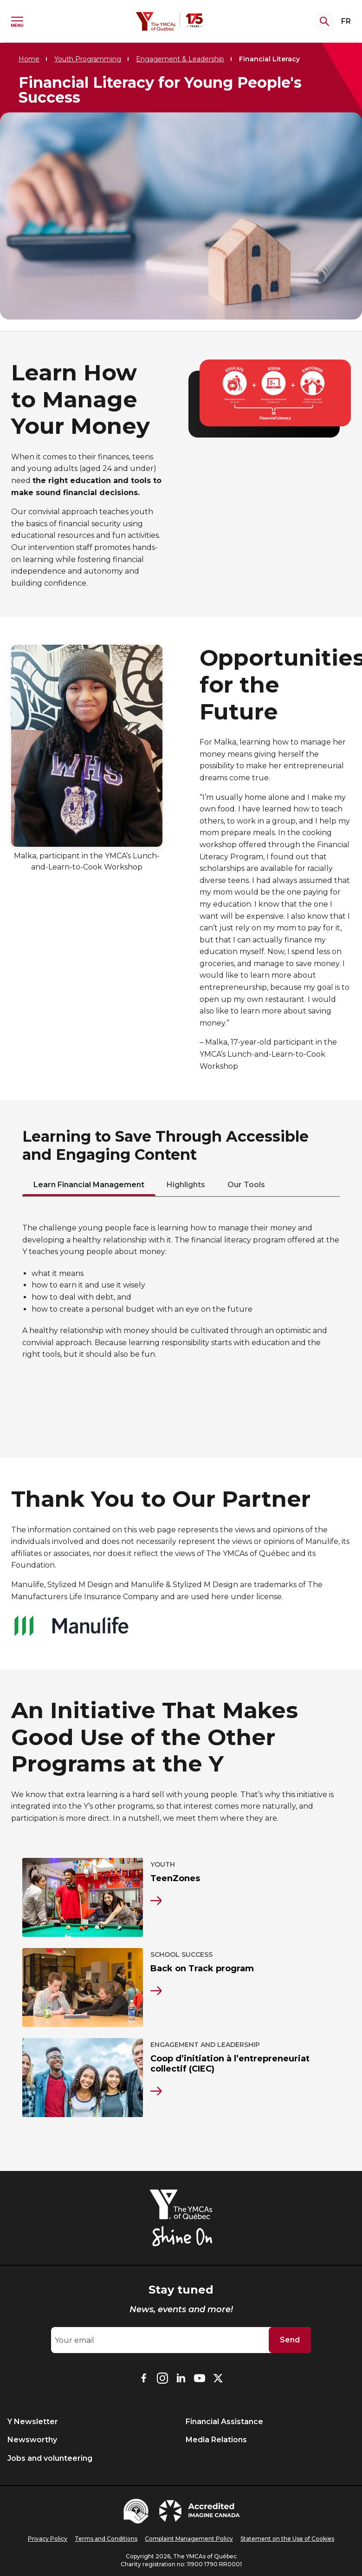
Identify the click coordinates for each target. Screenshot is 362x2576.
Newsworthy (32, 2439)
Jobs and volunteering (49, 2458)
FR (346, 21)
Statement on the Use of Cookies (287, 2538)
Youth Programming (87, 59)
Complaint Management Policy (189, 2538)
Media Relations (216, 2439)
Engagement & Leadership (180, 59)
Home (29, 59)
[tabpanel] (181, 1291)
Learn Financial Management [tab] (88, 1185)
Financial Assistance (224, 2421)
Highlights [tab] (186, 1185)
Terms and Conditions (106, 2538)
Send (290, 2339)
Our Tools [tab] (246, 1185)
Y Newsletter (32, 2421)
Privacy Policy (47, 2538)
